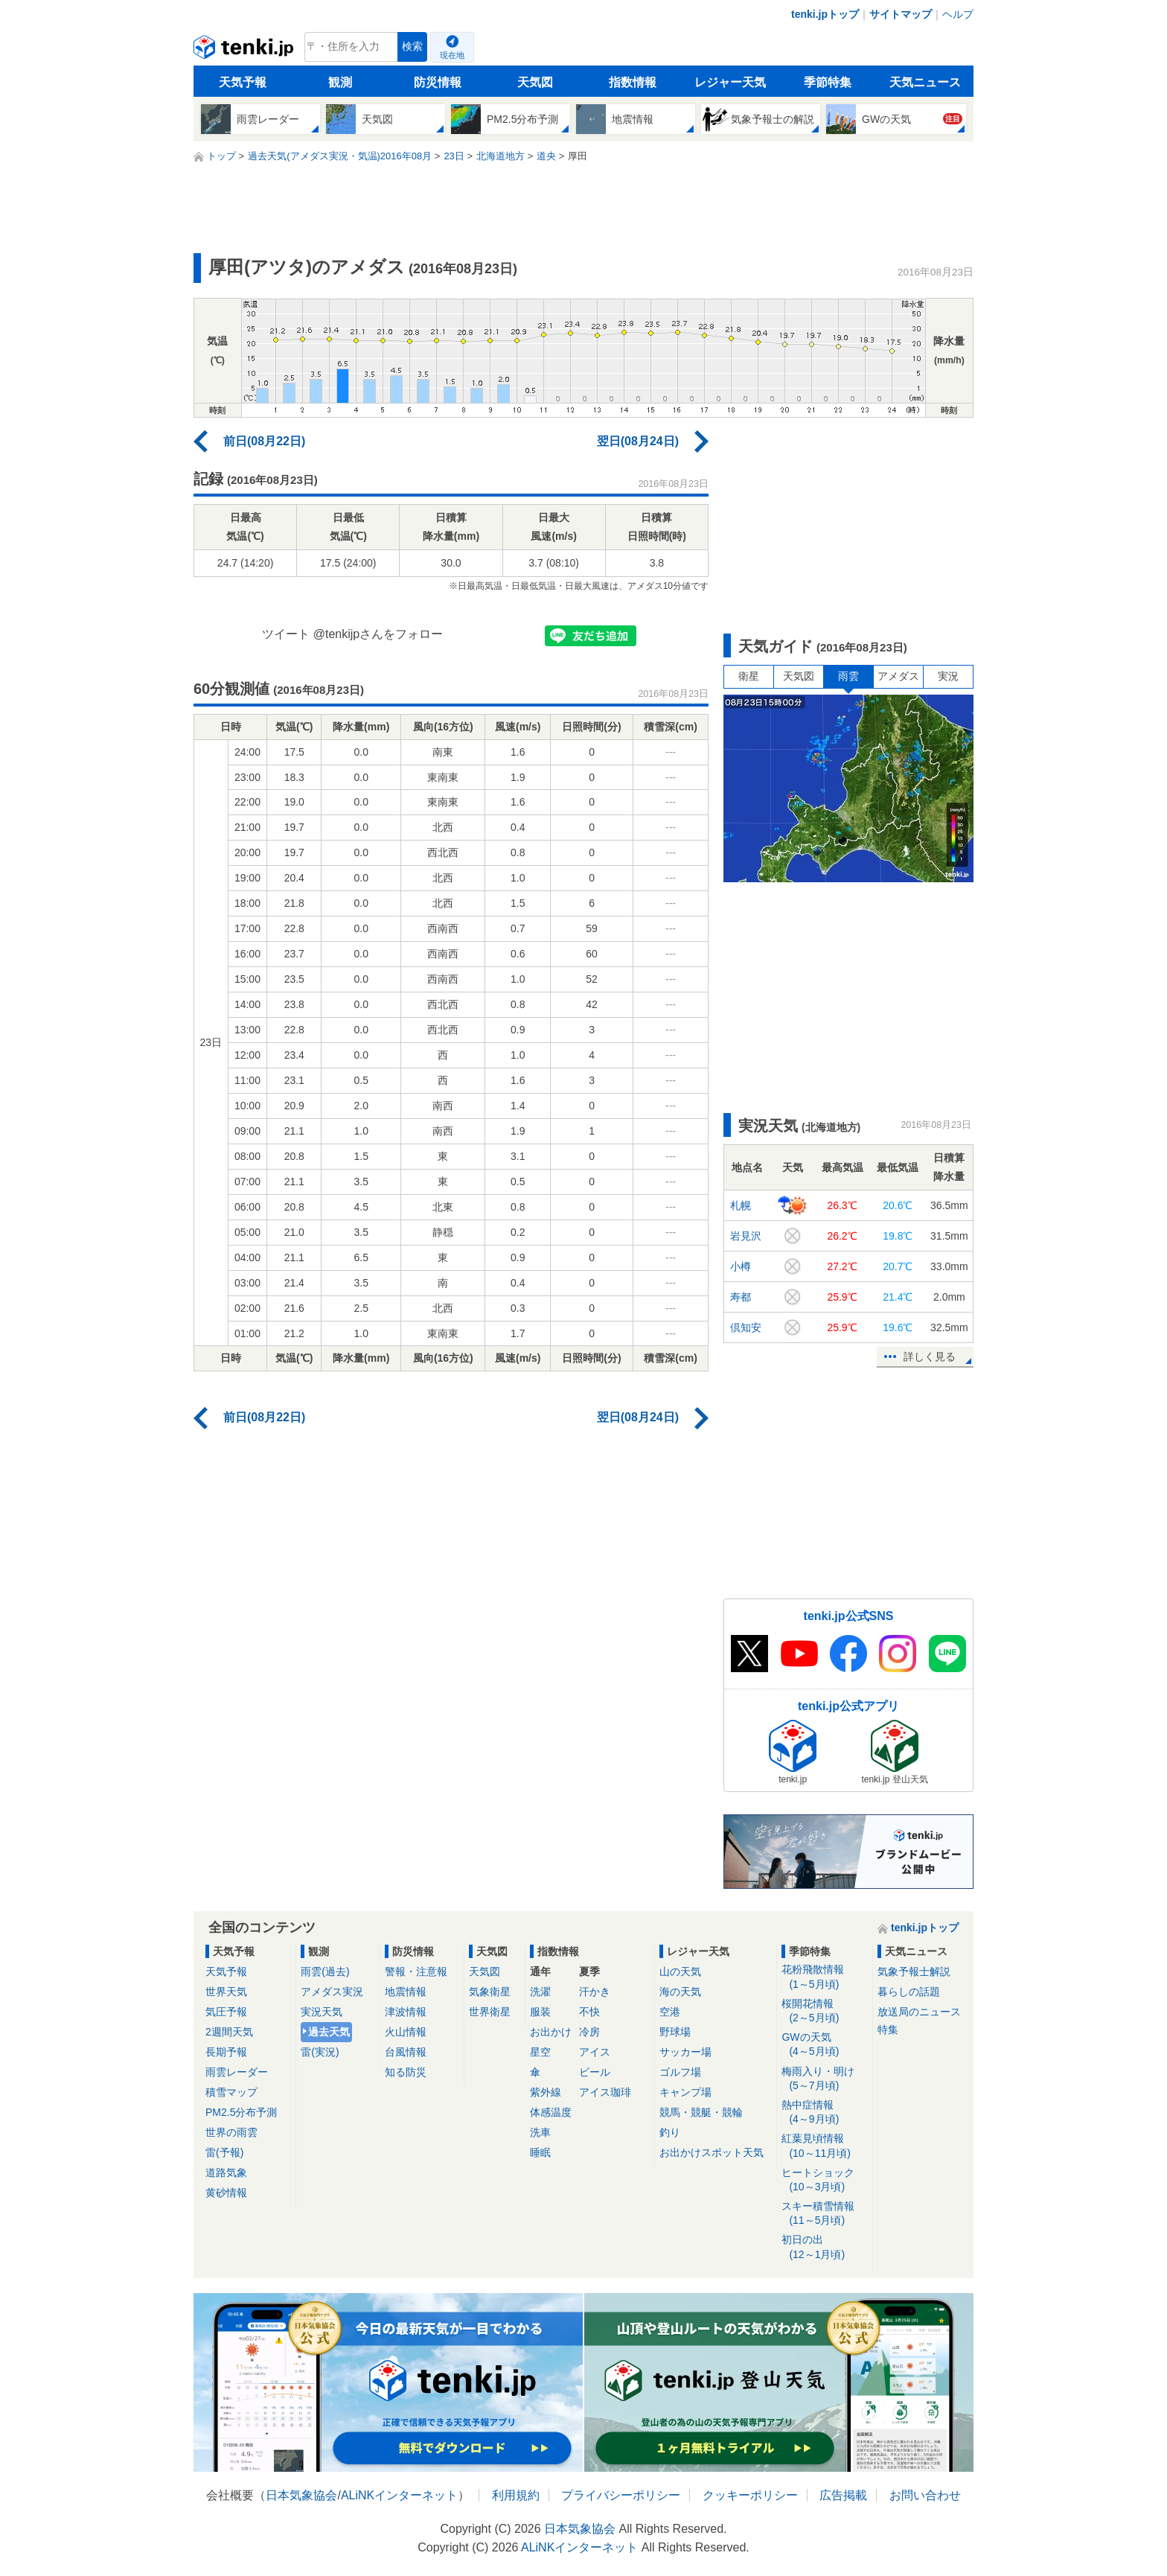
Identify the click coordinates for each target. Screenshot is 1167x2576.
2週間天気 (229, 2032)
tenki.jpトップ (825, 14)
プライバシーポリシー (620, 2495)
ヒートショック (824, 2180)
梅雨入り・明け (824, 2079)
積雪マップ (231, 2092)
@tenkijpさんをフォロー (378, 634)
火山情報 (405, 2032)
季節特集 (827, 82)
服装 (540, 2012)
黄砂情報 (226, 2193)
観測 (340, 82)
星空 (540, 2052)
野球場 (675, 2032)
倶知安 (745, 1327)
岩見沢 (745, 1236)
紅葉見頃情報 (824, 2146)
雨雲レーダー (236, 2072)
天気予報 (242, 82)
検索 (412, 46)
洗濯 (540, 1992)
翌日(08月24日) (638, 441)
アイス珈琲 (605, 2092)
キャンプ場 (685, 2092)
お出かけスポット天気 (711, 2152)
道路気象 (226, 2172)
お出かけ (551, 2032)
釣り (669, 2132)
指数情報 (632, 82)
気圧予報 (226, 2012)
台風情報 (405, 2052)
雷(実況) (320, 2052)
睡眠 (540, 2152)
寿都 (740, 1297)
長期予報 (226, 2052)
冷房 (589, 2032)
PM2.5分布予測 (241, 2112)
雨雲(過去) (325, 1971)
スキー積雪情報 (824, 2214)
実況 (948, 676)
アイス (594, 2052)
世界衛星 (490, 2012)
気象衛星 (490, 1992)
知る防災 (405, 2072)
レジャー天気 (730, 82)
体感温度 (551, 2112)
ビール (594, 2072)
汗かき (594, 1992)
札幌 (740, 1205)
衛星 (748, 676)
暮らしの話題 (908, 1992)
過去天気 (329, 2032)
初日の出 (824, 2247)
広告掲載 (843, 2495)
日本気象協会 (301, 2495)
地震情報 (405, 1992)
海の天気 (680, 1992)
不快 (589, 2012)
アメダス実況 (332, 1992)
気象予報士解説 (913, 1971)
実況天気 (321, 2012)
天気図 (535, 82)
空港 (669, 2012)
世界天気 (226, 1992)
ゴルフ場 (680, 2072)
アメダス (898, 676)
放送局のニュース (919, 2012)
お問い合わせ (925, 2495)
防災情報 (437, 82)
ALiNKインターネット (399, 2495)
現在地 (452, 55)
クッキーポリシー (750, 2495)
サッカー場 (685, 2052)
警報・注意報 (416, 1971)
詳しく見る (930, 1356)
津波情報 (405, 2012)
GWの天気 (824, 2045)
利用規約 (516, 2495)
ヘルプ (957, 14)
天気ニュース (925, 82)
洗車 (540, 2132)
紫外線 (545, 2092)
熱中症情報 (824, 2112)
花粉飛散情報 (824, 1977)
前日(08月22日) (264, 441)
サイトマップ (900, 14)
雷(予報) (224, 2152)
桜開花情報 (824, 2011)
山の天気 (680, 1971)
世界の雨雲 (231, 2132)
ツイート (286, 634)
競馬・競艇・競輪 (701, 2112)
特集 (887, 2029)
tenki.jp (245, 50)
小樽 (740, 1266)
